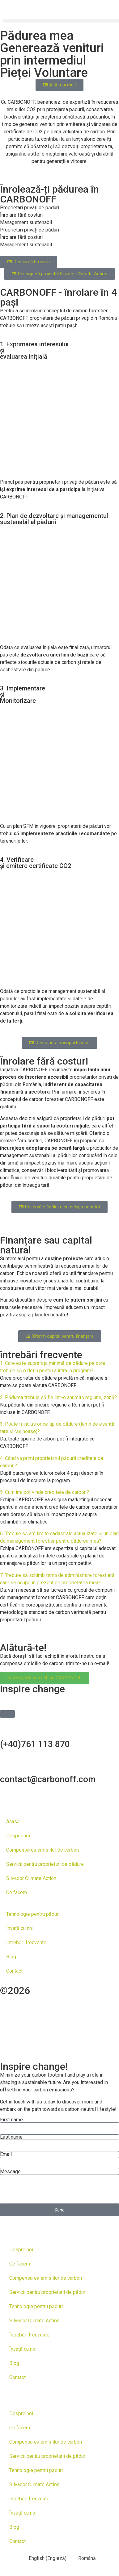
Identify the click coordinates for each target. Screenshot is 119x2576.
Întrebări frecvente (26, 1942)
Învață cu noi (19, 1928)
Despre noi (18, 1836)
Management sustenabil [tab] (26, 222)
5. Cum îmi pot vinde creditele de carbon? (44, 1492)
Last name (11, 2137)
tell (74, 2020)
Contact (14, 1971)
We (17, 2020)
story (11, 2030)
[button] (59, 1367)
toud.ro (96, 2010)
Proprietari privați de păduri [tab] (29, 207)
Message (10, 2171)
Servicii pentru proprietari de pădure (45, 1864)
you (57, 2020)
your (94, 2020)
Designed (98, 2000)
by (72, 2010)
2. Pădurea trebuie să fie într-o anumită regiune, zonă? (58, 1397)
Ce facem (16, 1892)
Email (6, 2154)
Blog (11, 1957)
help (37, 2020)
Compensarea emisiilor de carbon (42, 1850)
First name (11, 2119)
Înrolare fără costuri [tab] (21, 215)
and (8, 2010)
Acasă (13, 1821)
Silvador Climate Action (31, 1878)
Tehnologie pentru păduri (33, 1914)
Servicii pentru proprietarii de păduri (48, 2292)
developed (41, 2010)
